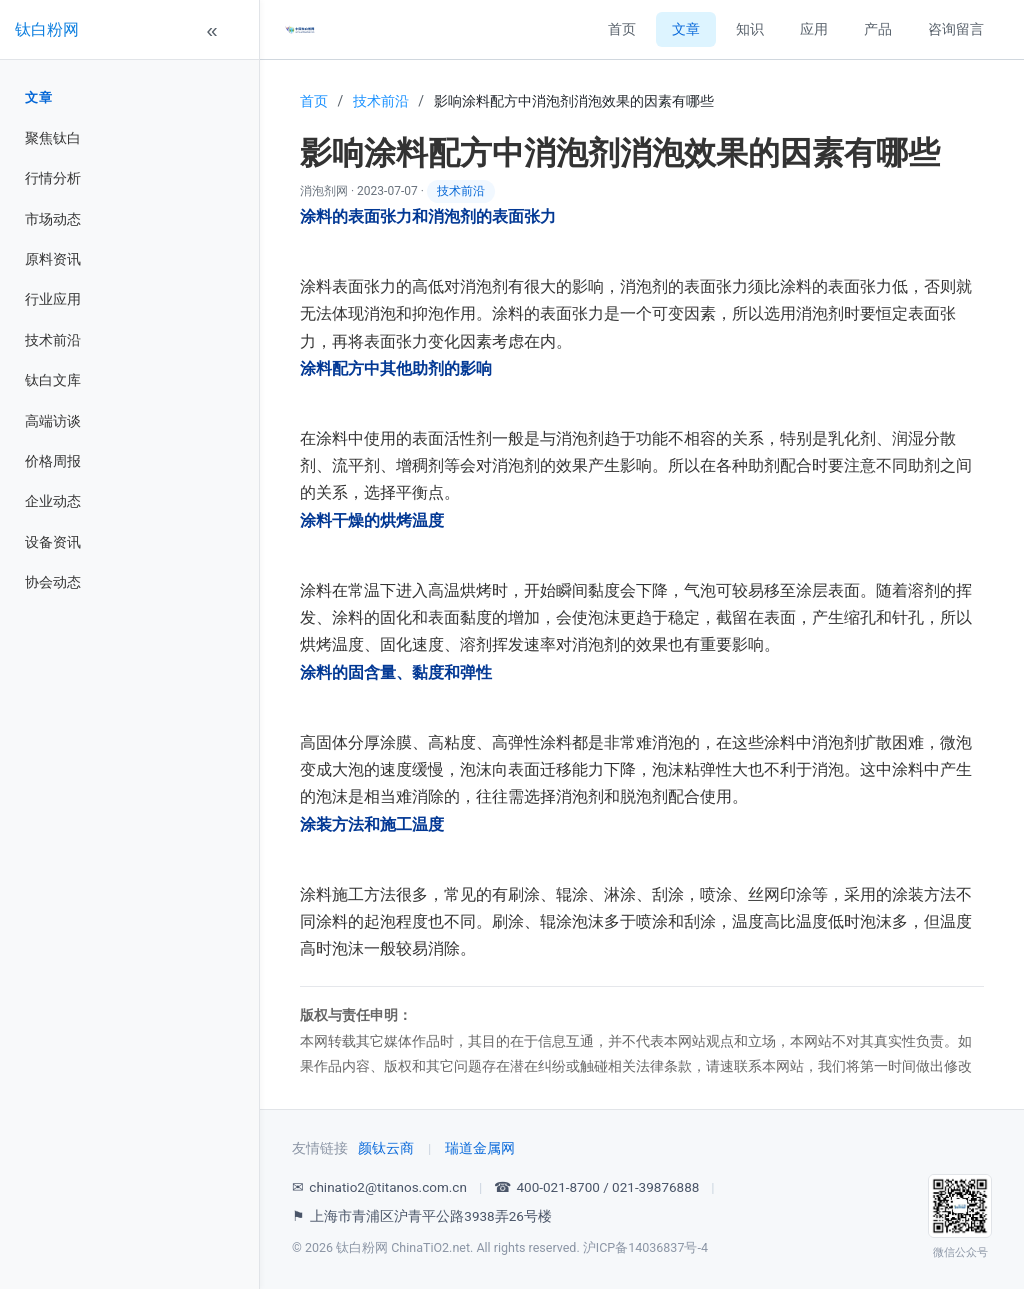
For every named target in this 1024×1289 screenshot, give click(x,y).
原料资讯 (53, 259)
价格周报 (53, 461)
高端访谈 (53, 421)
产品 (878, 29)
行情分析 (53, 178)
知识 (750, 29)
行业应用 (53, 299)
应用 (814, 29)
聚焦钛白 (53, 138)
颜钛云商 (386, 1148)
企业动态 (53, 501)
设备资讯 (53, 542)
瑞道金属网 (480, 1148)
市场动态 (53, 219)
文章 (38, 97)
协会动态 (53, 582)
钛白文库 (53, 380)
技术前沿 (53, 340)
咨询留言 (956, 29)
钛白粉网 (47, 29)
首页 (622, 29)
